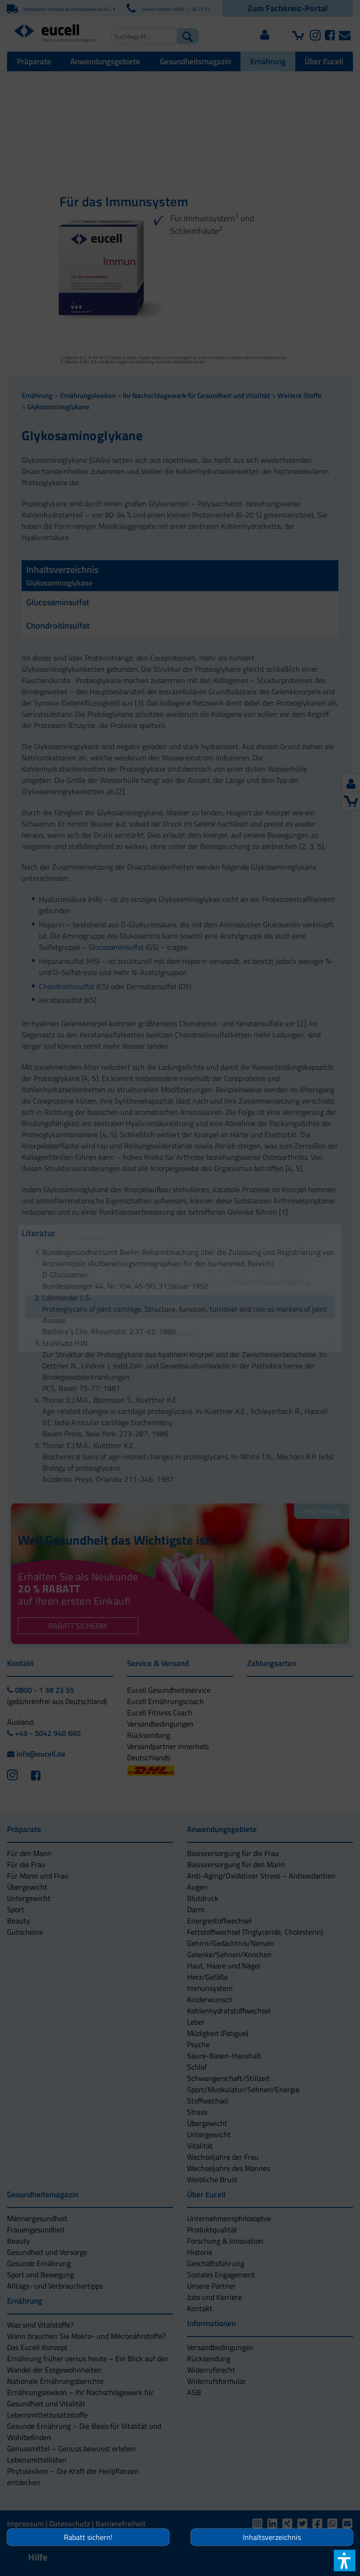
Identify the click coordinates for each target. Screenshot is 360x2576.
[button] (179, 1334)
